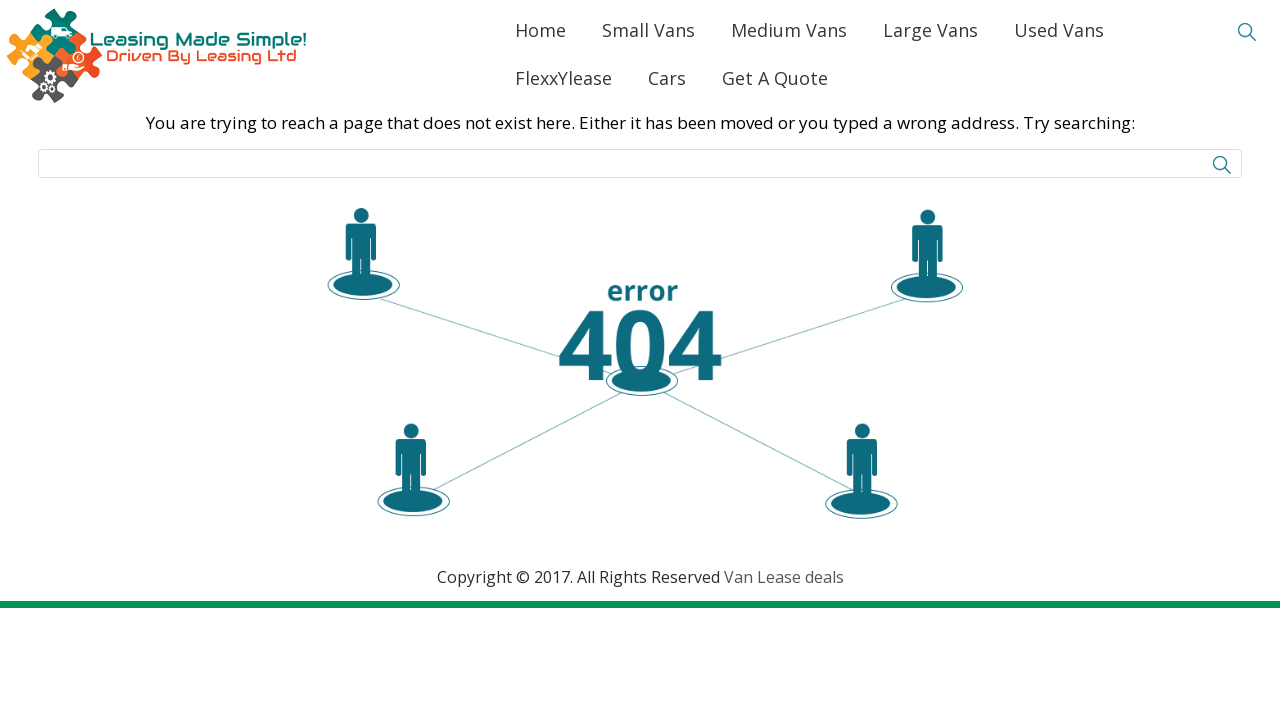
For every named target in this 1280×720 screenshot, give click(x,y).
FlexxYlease (563, 78)
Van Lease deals (784, 577)
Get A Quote (775, 78)
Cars (667, 78)
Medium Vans (789, 30)
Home (540, 30)
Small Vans (648, 30)
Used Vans (1059, 30)
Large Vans (930, 30)
